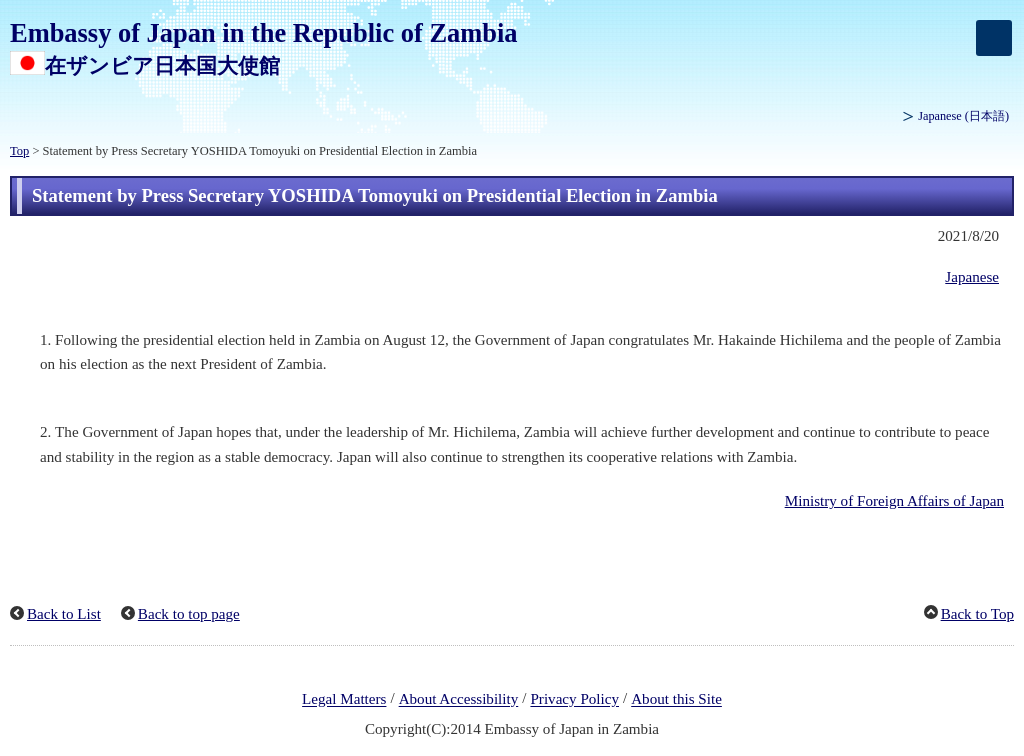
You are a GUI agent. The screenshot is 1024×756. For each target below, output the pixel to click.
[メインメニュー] (994, 38)
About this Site (676, 700)
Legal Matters (344, 700)
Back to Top (977, 614)
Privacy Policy (574, 700)
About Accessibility (459, 700)
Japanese (963, 116)
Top (19, 151)
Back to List (64, 614)
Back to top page (189, 614)
